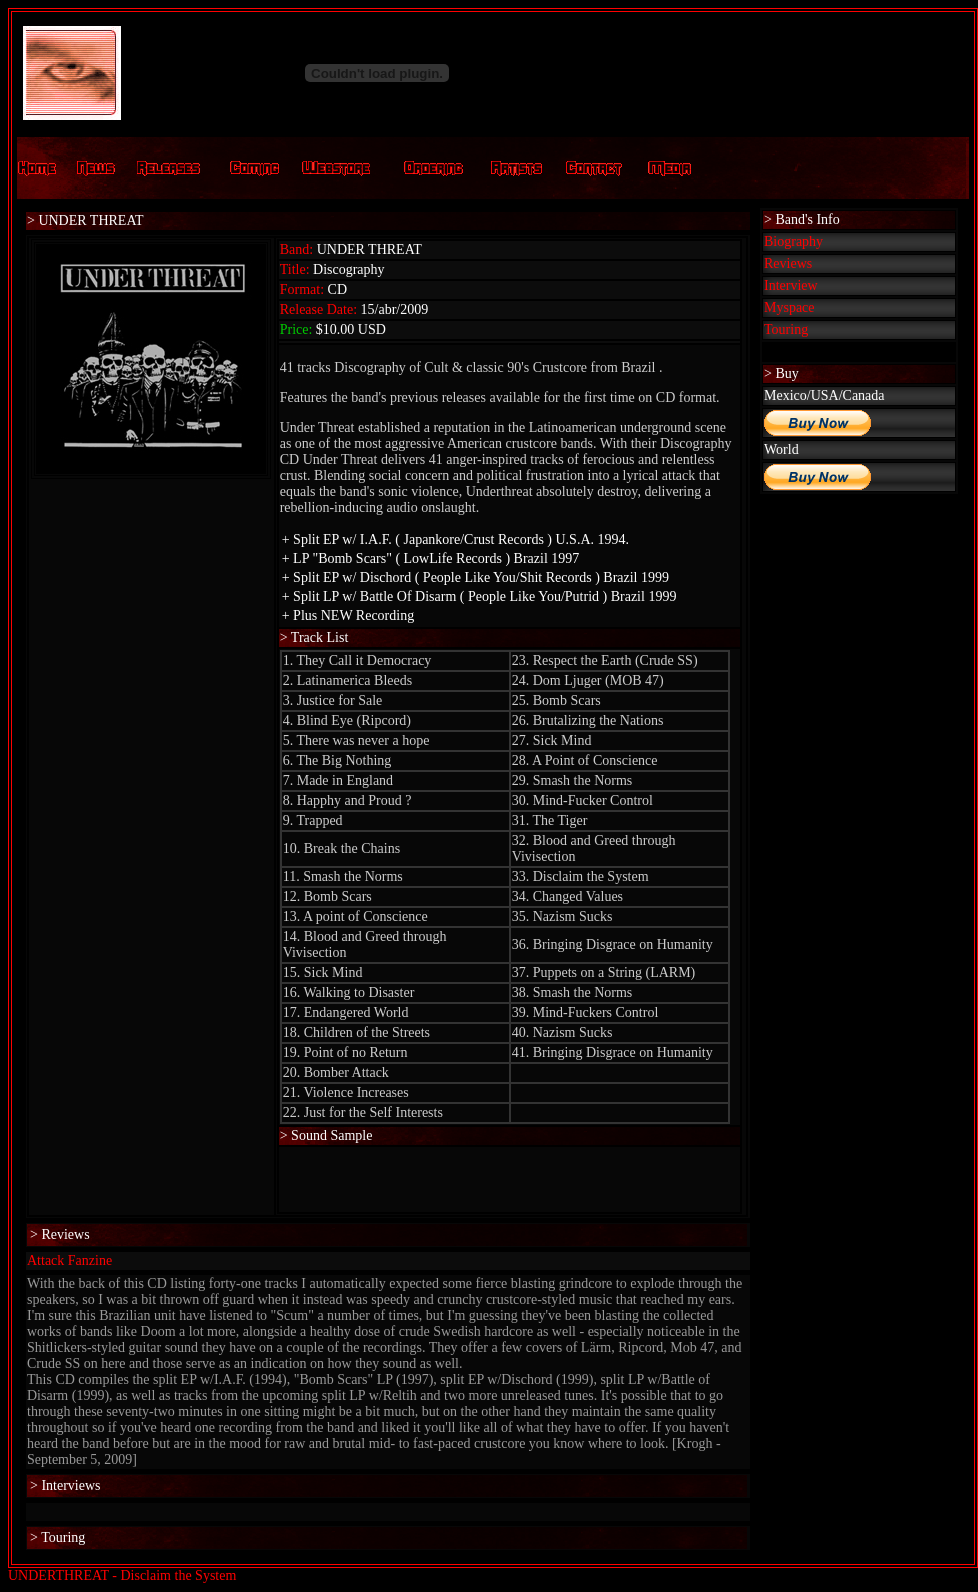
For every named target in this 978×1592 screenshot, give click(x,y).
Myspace (789, 307)
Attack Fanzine (69, 1260)
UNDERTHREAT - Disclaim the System (122, 1575)
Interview (791, 285)
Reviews (788, 263)
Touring (786, 329)
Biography (793, 241)
